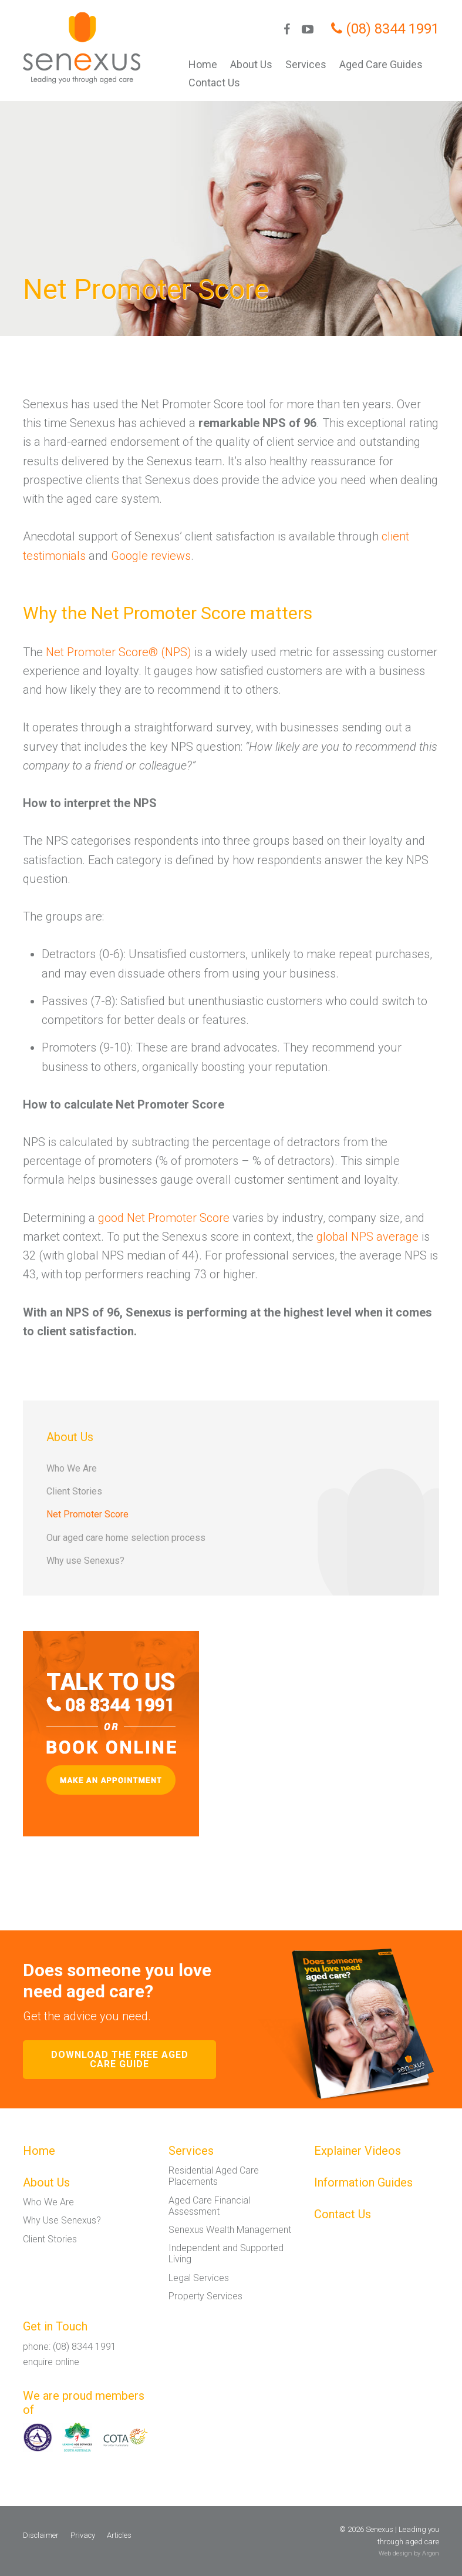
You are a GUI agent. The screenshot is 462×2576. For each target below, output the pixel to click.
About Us (251, 64)
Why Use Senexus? (62, 2220)
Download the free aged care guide (119, 2059)
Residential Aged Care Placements (213, 2176)
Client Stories (74, 1491)
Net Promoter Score (87, 1514)
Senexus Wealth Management (229, 2229)
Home (202, 64)
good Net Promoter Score (164, 1218)
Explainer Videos (357, 2151)
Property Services (205, 2296)
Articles (119, 2535)
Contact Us (214, 82)
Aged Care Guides (381, 64)
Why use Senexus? (85, 1560)
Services (305, 64)
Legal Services (198, 2277)
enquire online (51, 2361)
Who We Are (71, 1468)
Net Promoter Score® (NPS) (118, 652)
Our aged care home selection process (125, 1537)
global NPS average (367, 1237)
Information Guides (363, 2182)
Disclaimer (41, 2535)
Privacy (82, 2535)
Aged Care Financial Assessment (209, 2206)
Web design (395, 2553)
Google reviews (151, 556)
